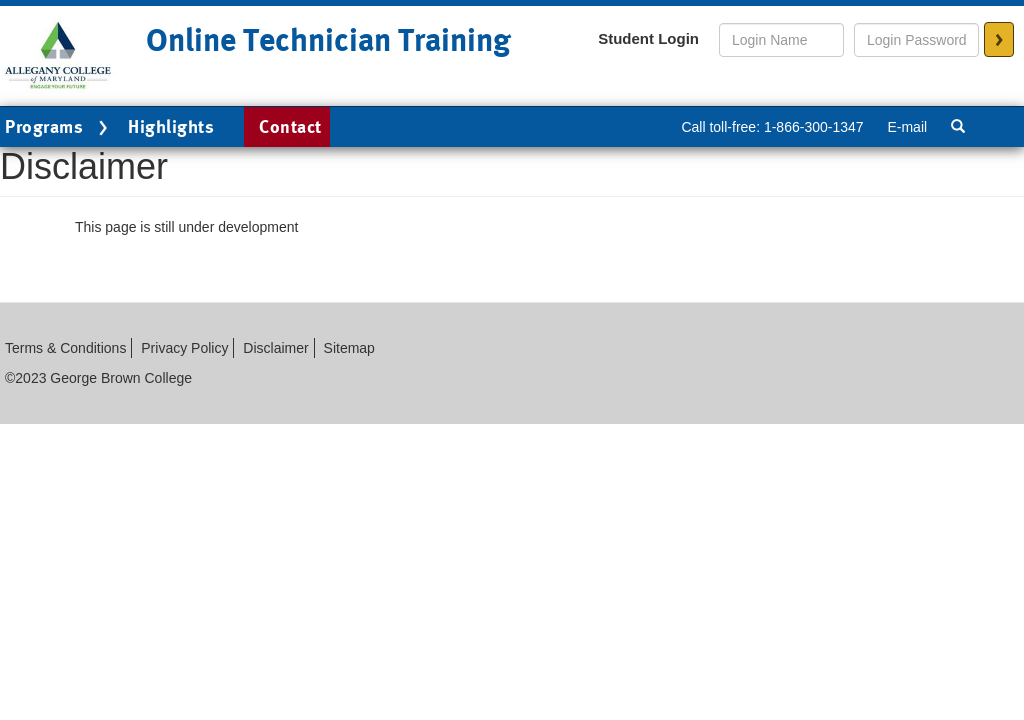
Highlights (171, 126)
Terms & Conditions (65, 348)
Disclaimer (275, 348)
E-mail (907, 127)
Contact (290, 126)
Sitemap (349, 348)
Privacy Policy (184, 348)
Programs (59, 128)
